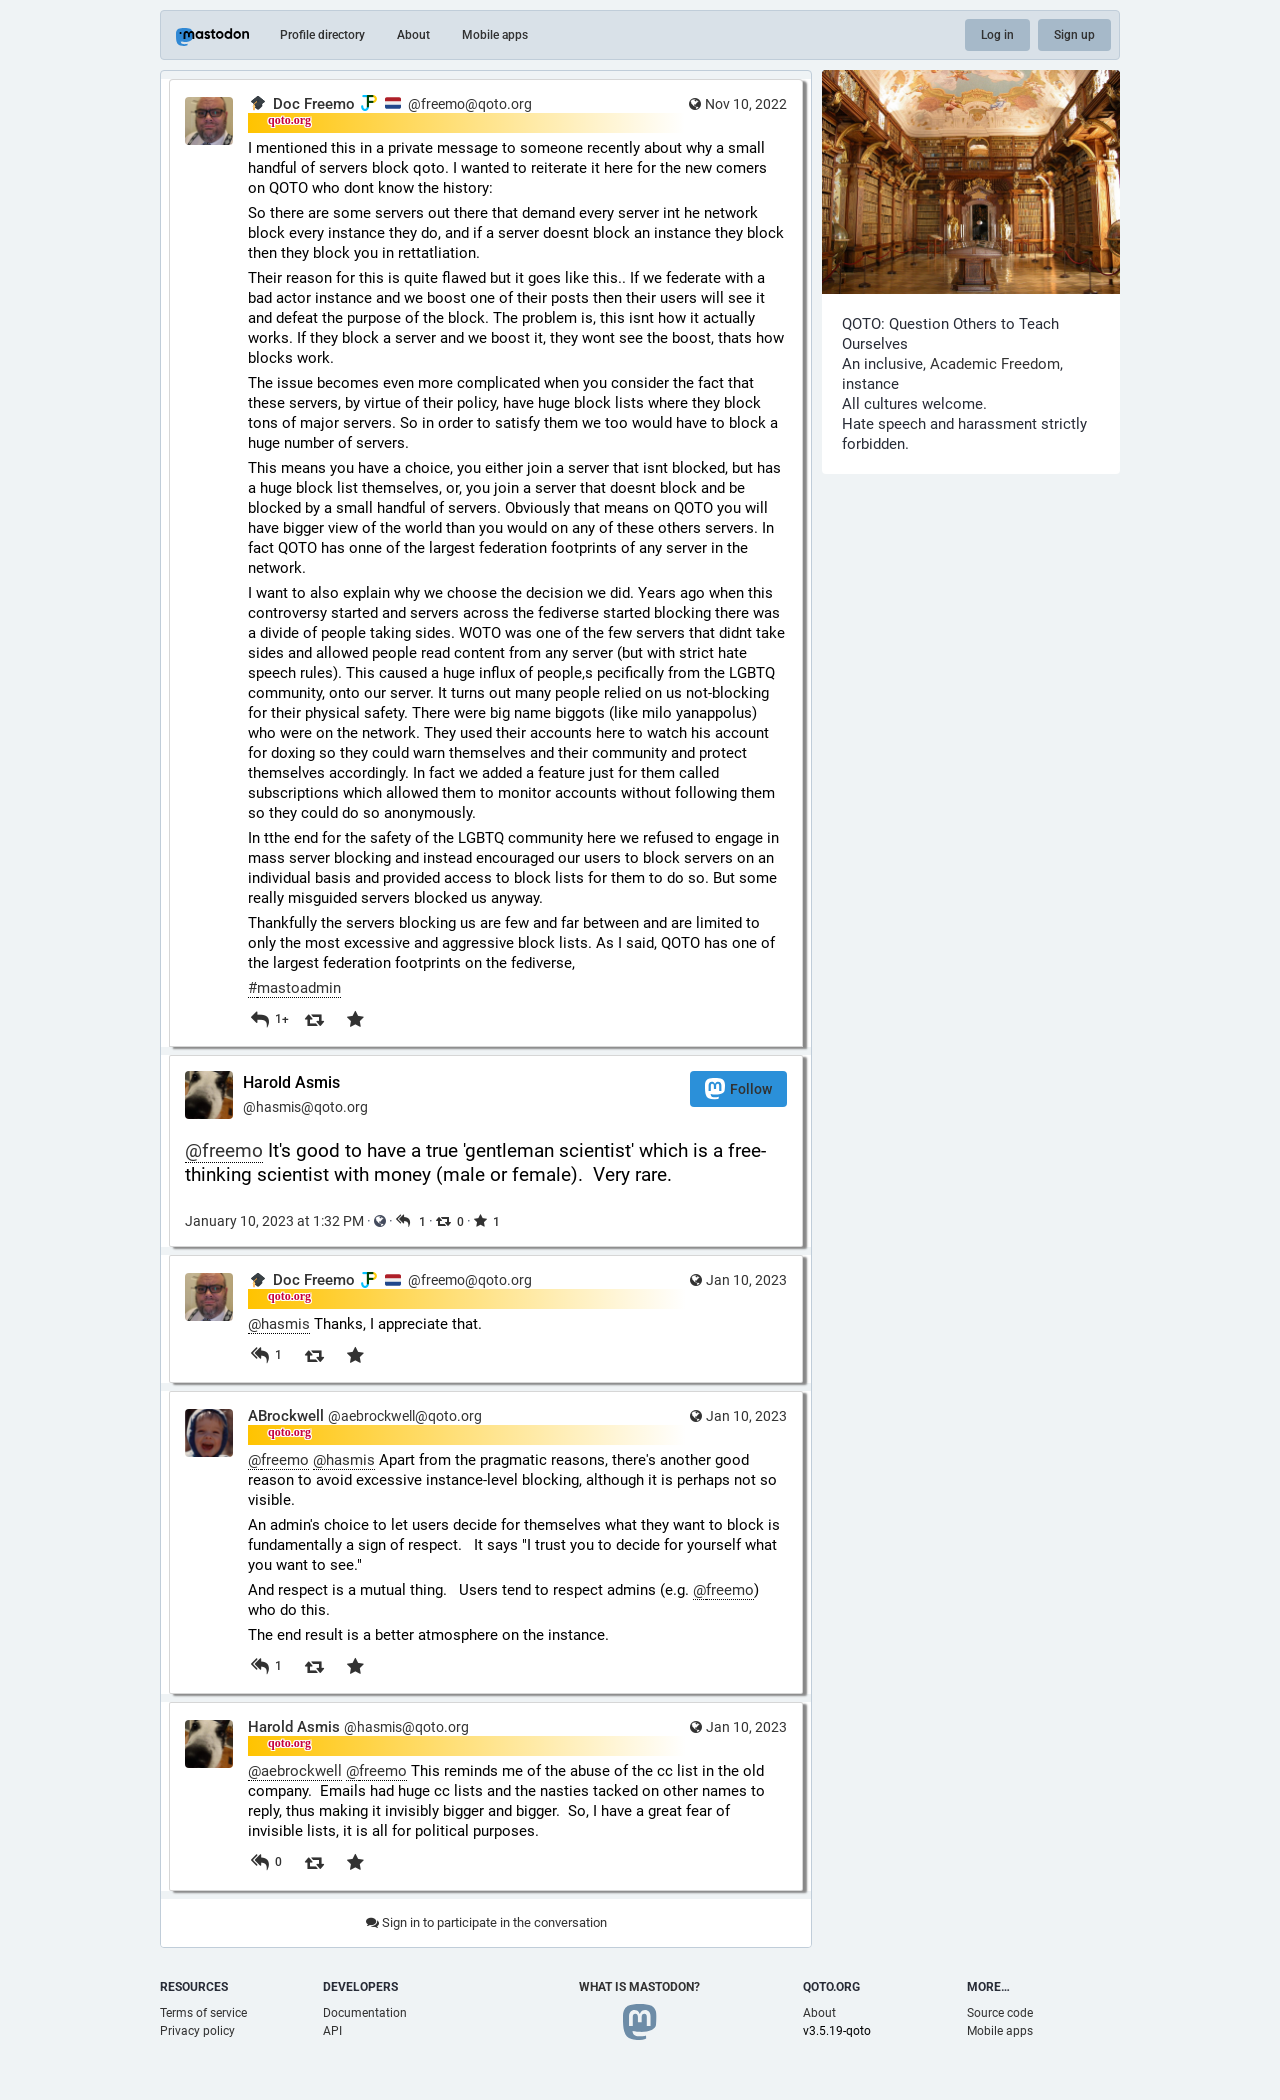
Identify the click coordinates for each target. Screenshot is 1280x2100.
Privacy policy (197, 2031)
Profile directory (322, 35)
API (332, 2031)
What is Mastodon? (639, 1987)
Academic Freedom (995, 364)
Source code (1000, 2013)
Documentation (365, 2013)
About (413, 35)
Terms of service (203, 2013)
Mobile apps (495, 35)
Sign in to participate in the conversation (486, 1922)
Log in (997, 35)
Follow (738, 1088)
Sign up (1074, 35)
